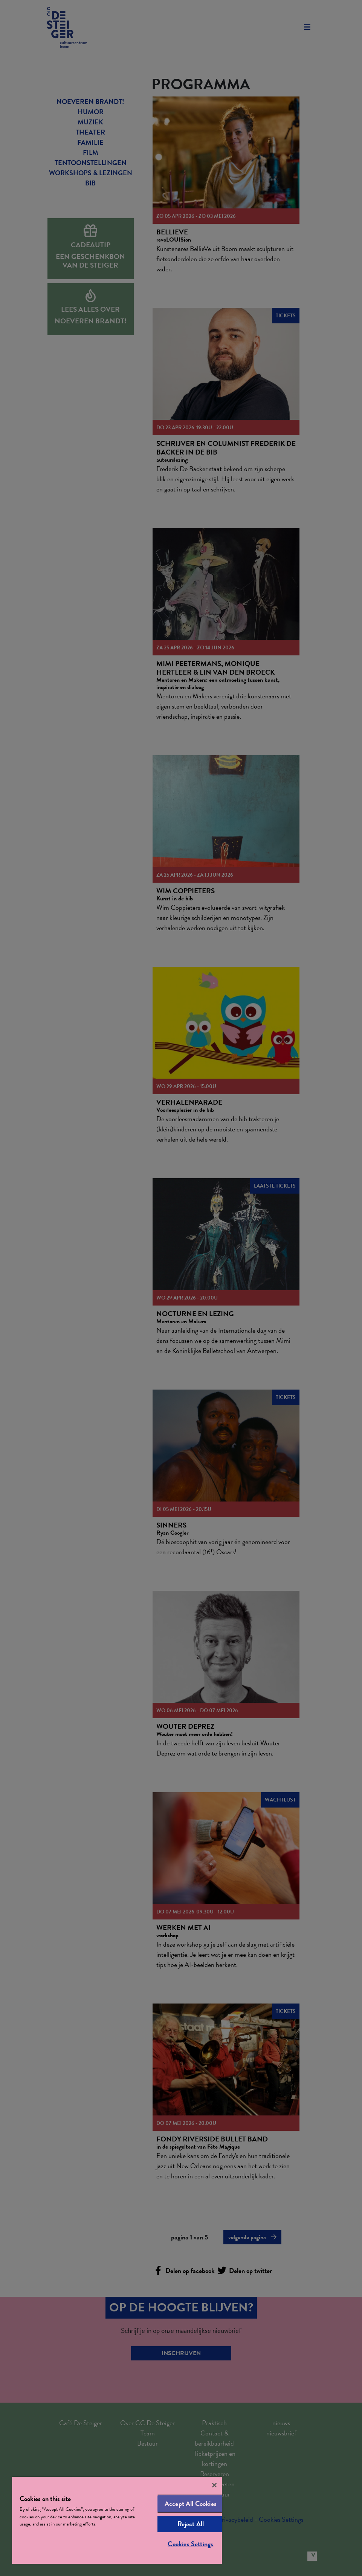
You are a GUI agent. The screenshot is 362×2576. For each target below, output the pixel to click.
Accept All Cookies (191, 2503)
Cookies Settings (190, 2544)
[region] (117, 2520)
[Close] (214, 2485)
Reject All (190, 2524)
